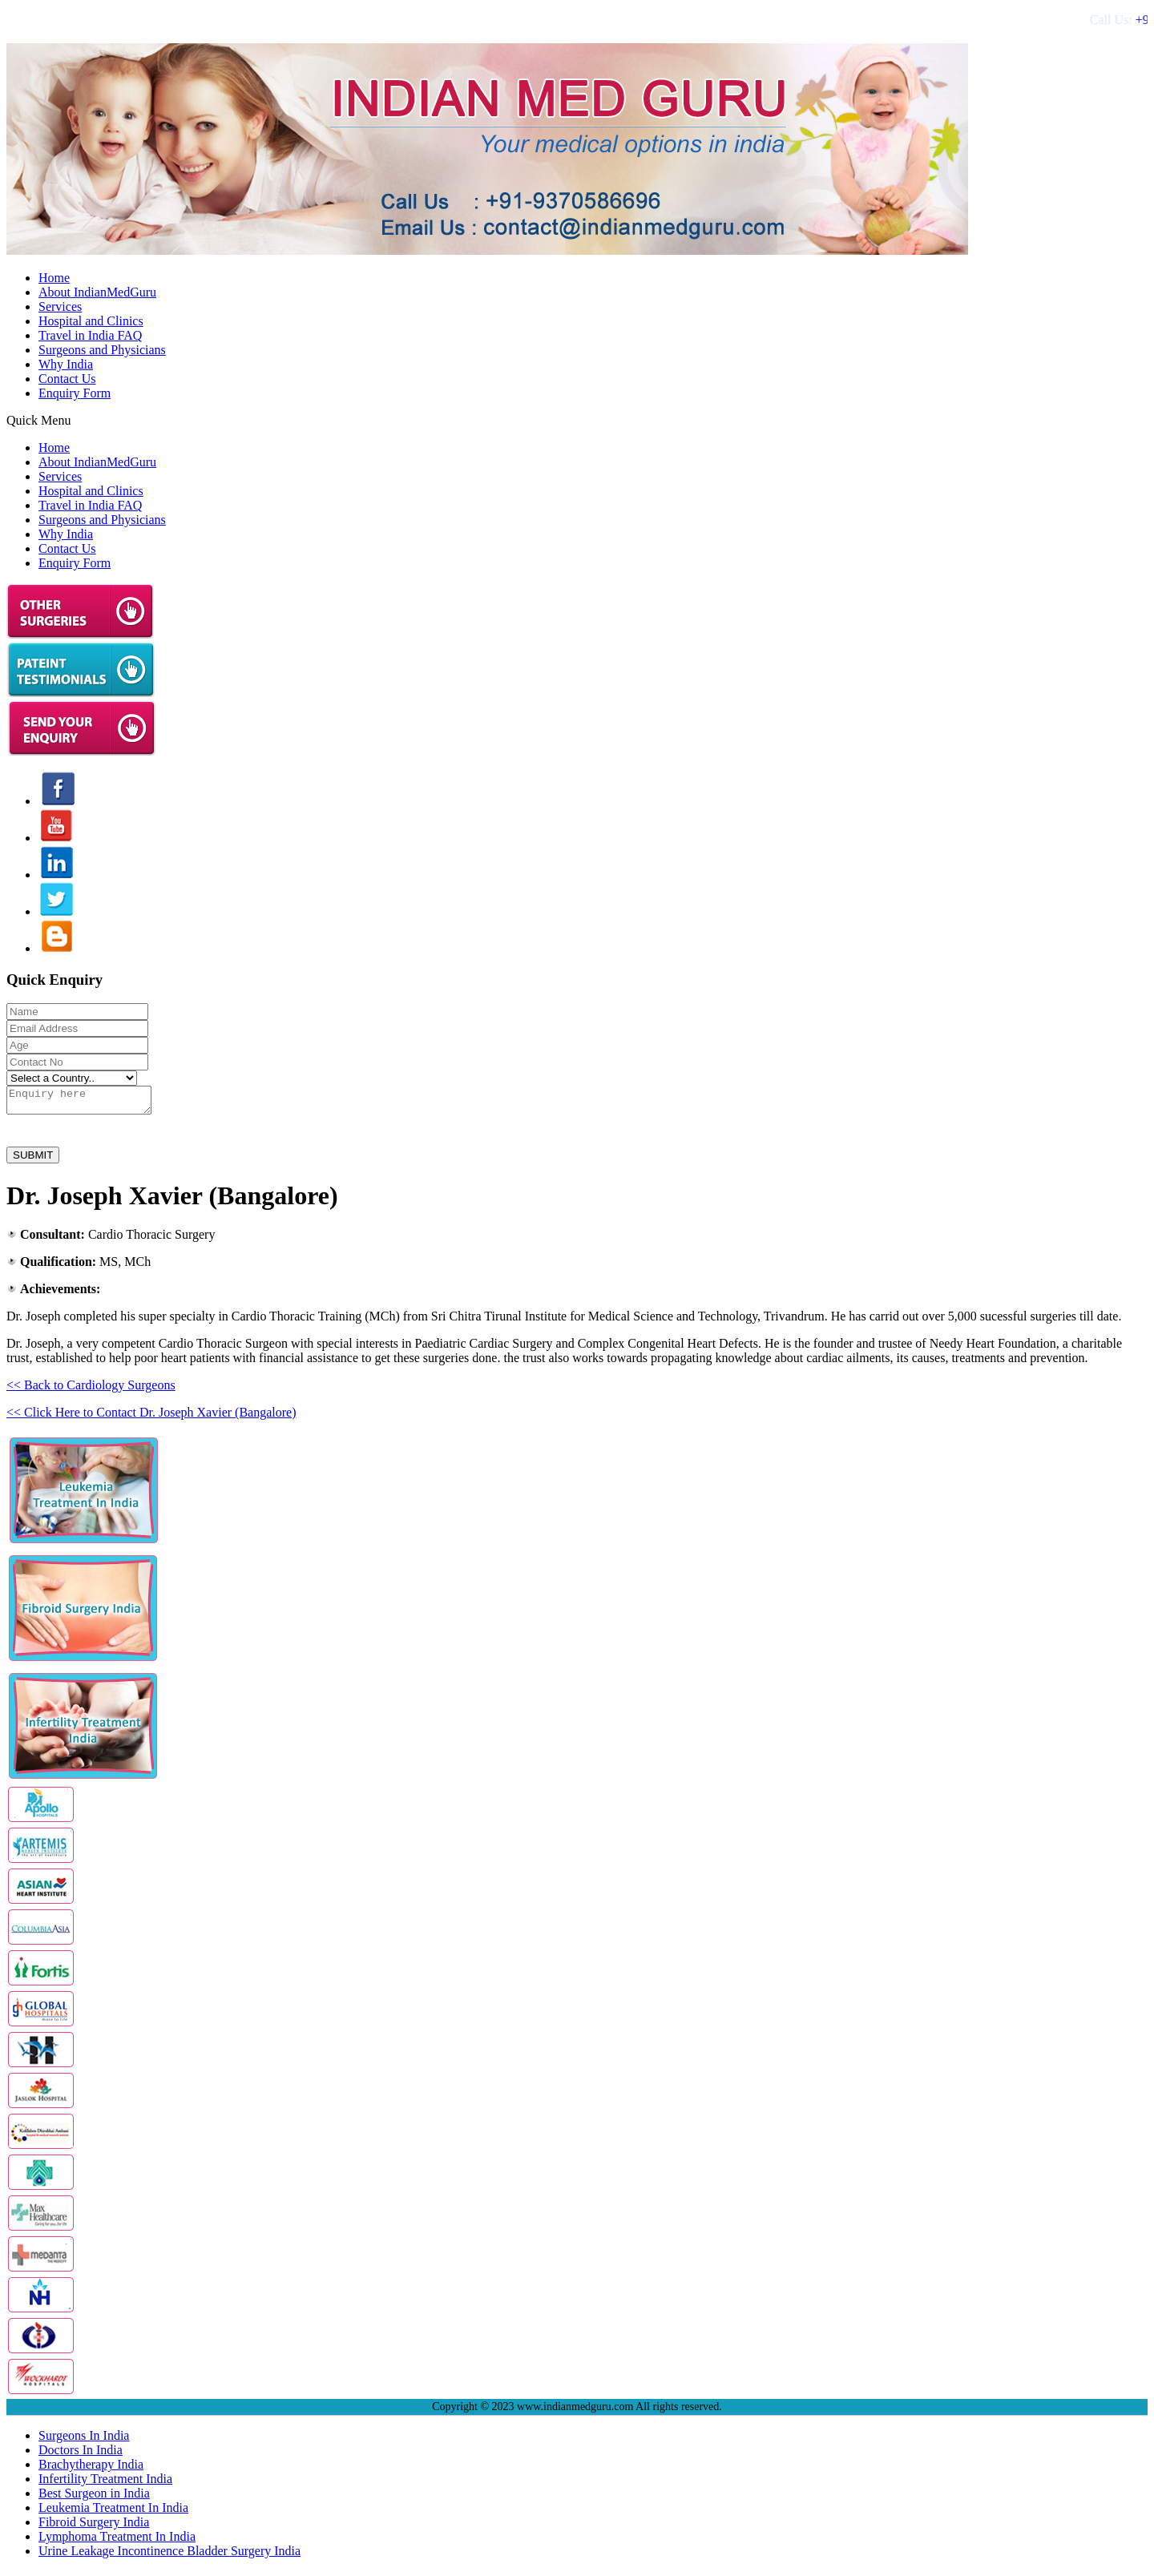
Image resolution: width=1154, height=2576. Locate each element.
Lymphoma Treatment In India (117, 2541)
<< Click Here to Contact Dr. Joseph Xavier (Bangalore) (151, 1417)
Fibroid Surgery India (93, 2527)
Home (54, 277)
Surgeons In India (83, 2440)
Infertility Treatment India (105, 2483)
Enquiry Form (74, 393)
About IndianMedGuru (97, 292)
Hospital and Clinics (90, 321)
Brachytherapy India (90, 2469)
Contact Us (67, 378)
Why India (65, 364)
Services (60, 306)
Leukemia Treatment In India (113, 2512)
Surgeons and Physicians (102, 350)
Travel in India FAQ (90, 335)
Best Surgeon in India (94, 2498)
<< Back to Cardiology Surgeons (91, 1390)
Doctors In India (80, 2454)
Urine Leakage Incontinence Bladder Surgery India (169, 2555)
